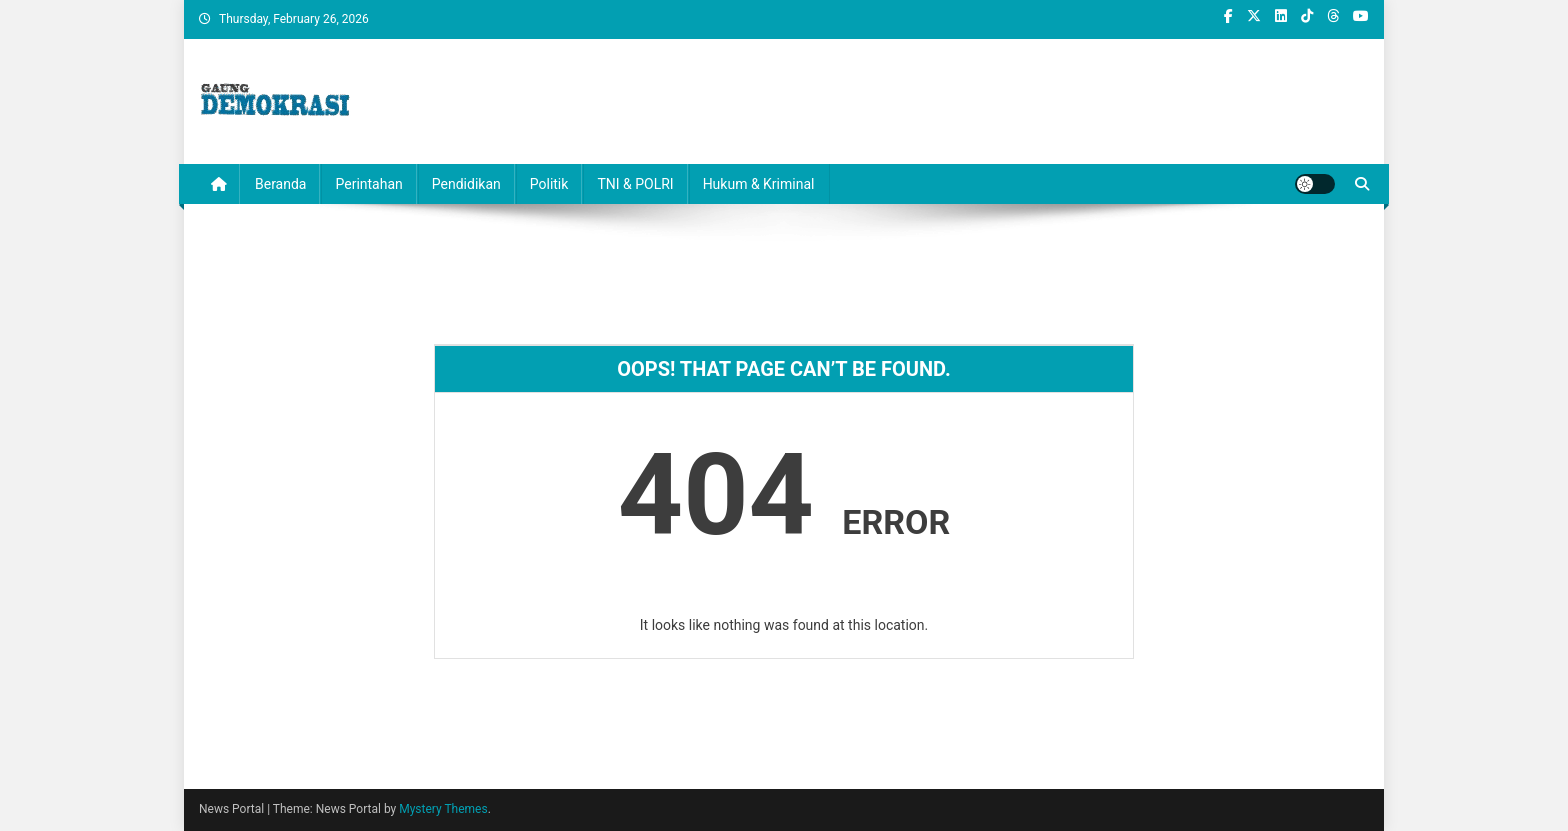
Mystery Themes (443, 809)
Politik (549, 184)
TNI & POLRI (635, 184)
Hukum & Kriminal (759, 184)
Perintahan (368, 184)
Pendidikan (466, 184)
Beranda (280, 184)
